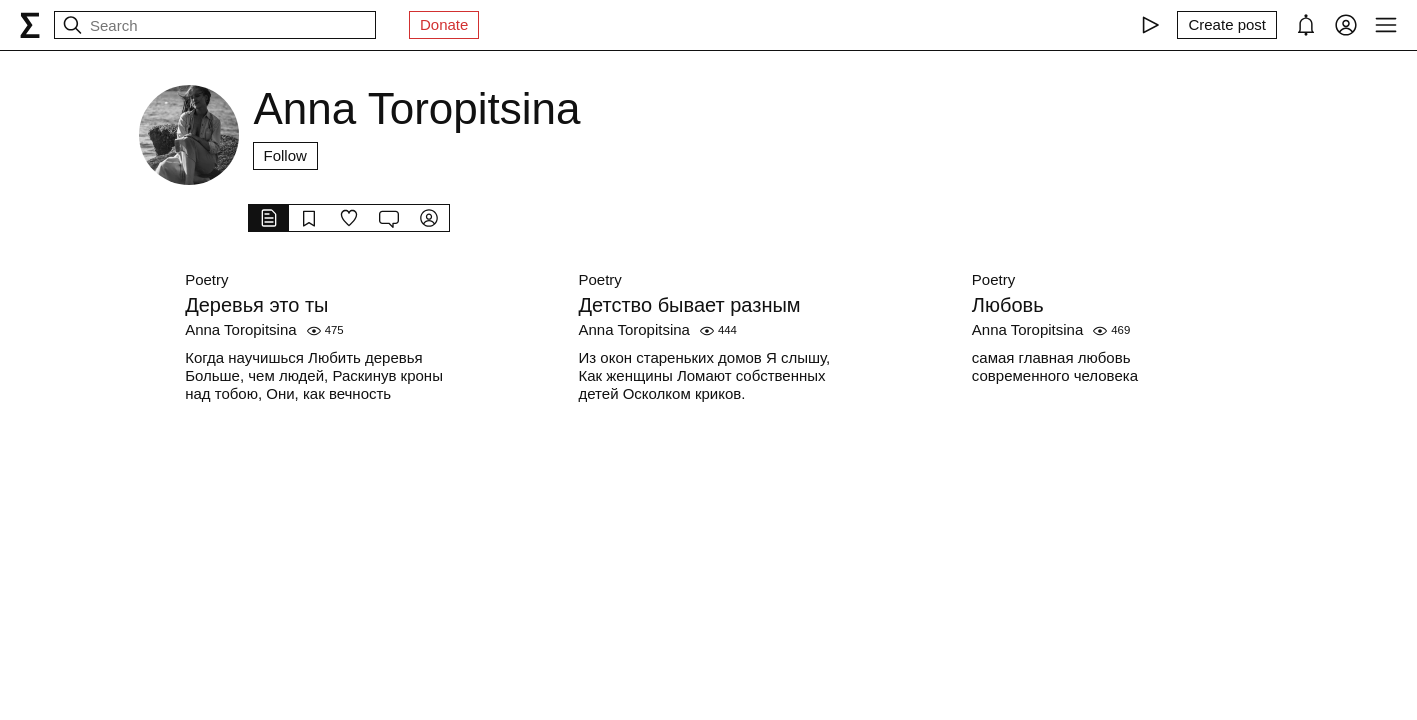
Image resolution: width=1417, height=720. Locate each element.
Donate (444, 24)
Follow (285, 155)
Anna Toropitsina (240, 329)
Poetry (206, 279)
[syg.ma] (30, 25)
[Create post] (1227, 25)
